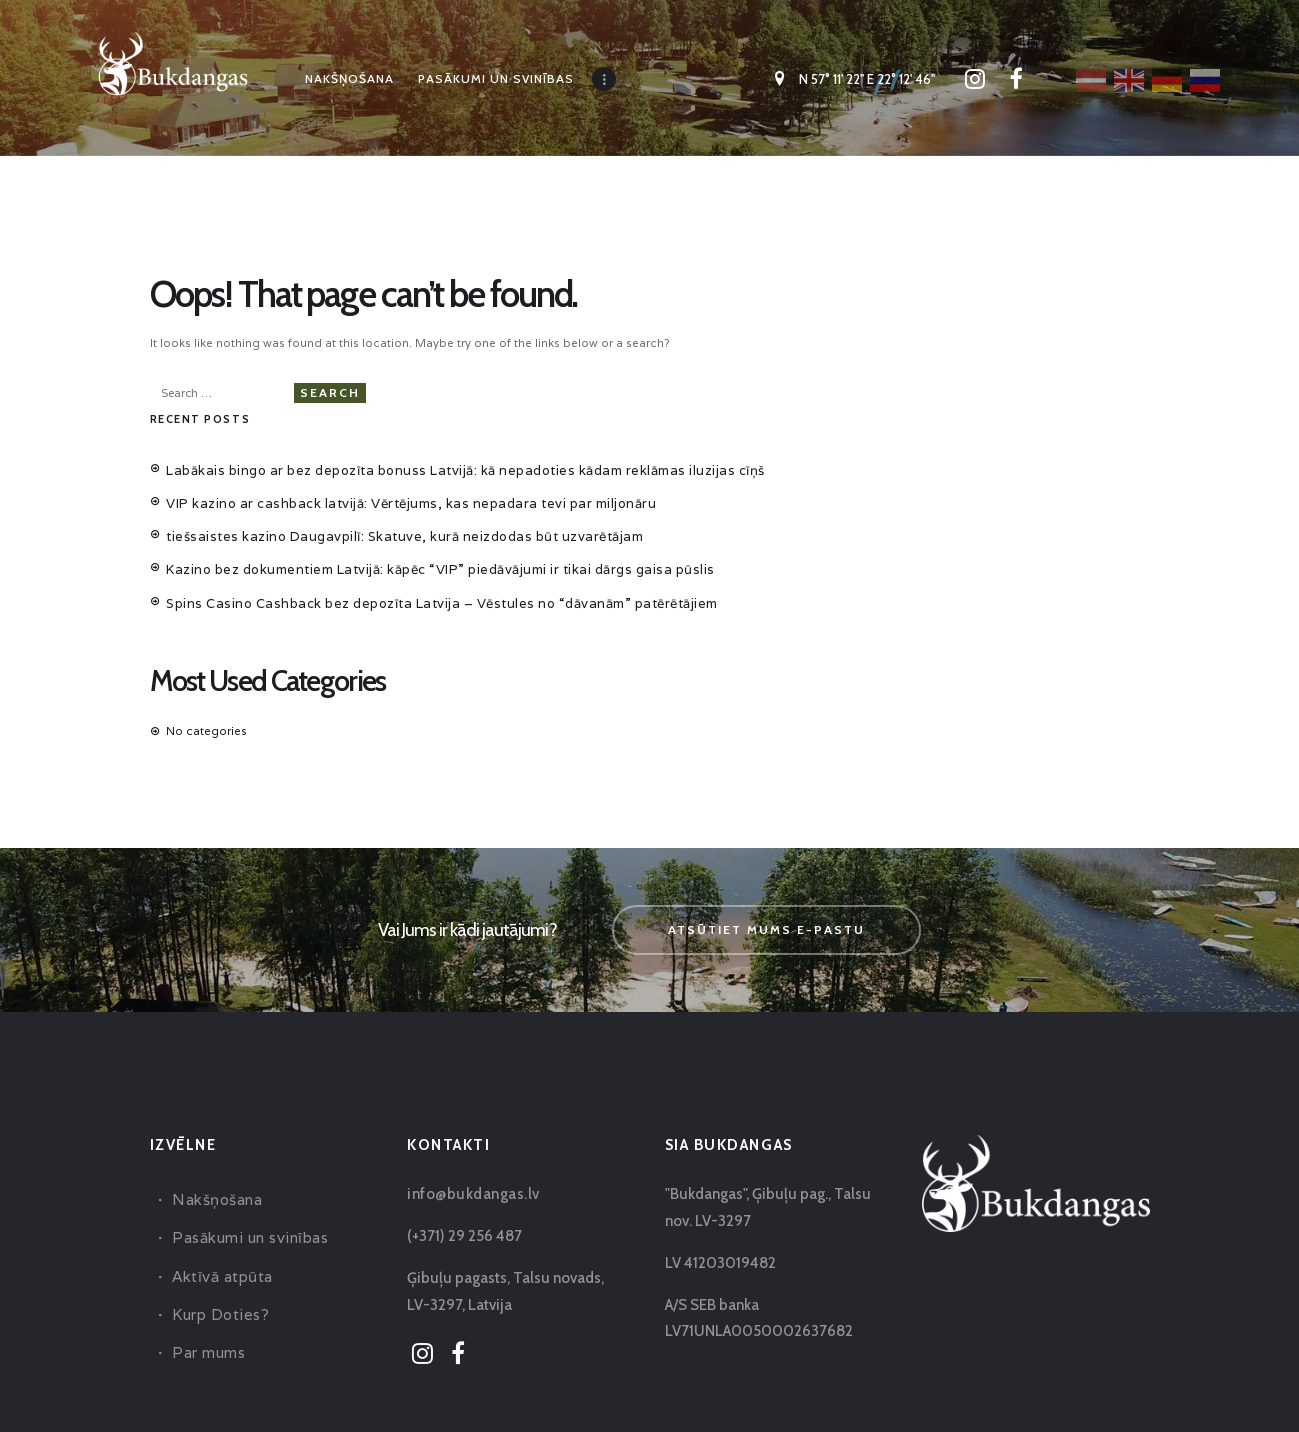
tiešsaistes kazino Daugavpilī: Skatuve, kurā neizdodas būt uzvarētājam (364, 509)
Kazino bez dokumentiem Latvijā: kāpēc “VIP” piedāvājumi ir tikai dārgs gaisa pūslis (398, 537)
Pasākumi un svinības (245, 1197)
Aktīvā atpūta (219, 1235)
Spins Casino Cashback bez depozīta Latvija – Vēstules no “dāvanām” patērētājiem (398, 565)
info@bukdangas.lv (469, 1153)
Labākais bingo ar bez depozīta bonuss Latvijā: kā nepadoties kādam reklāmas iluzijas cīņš (419, 453)
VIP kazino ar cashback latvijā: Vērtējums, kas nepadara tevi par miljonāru (371, 481)
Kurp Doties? (217, 1273)
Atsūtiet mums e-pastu (766, 888)
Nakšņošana (214, 1158)
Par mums (206, 1311)
